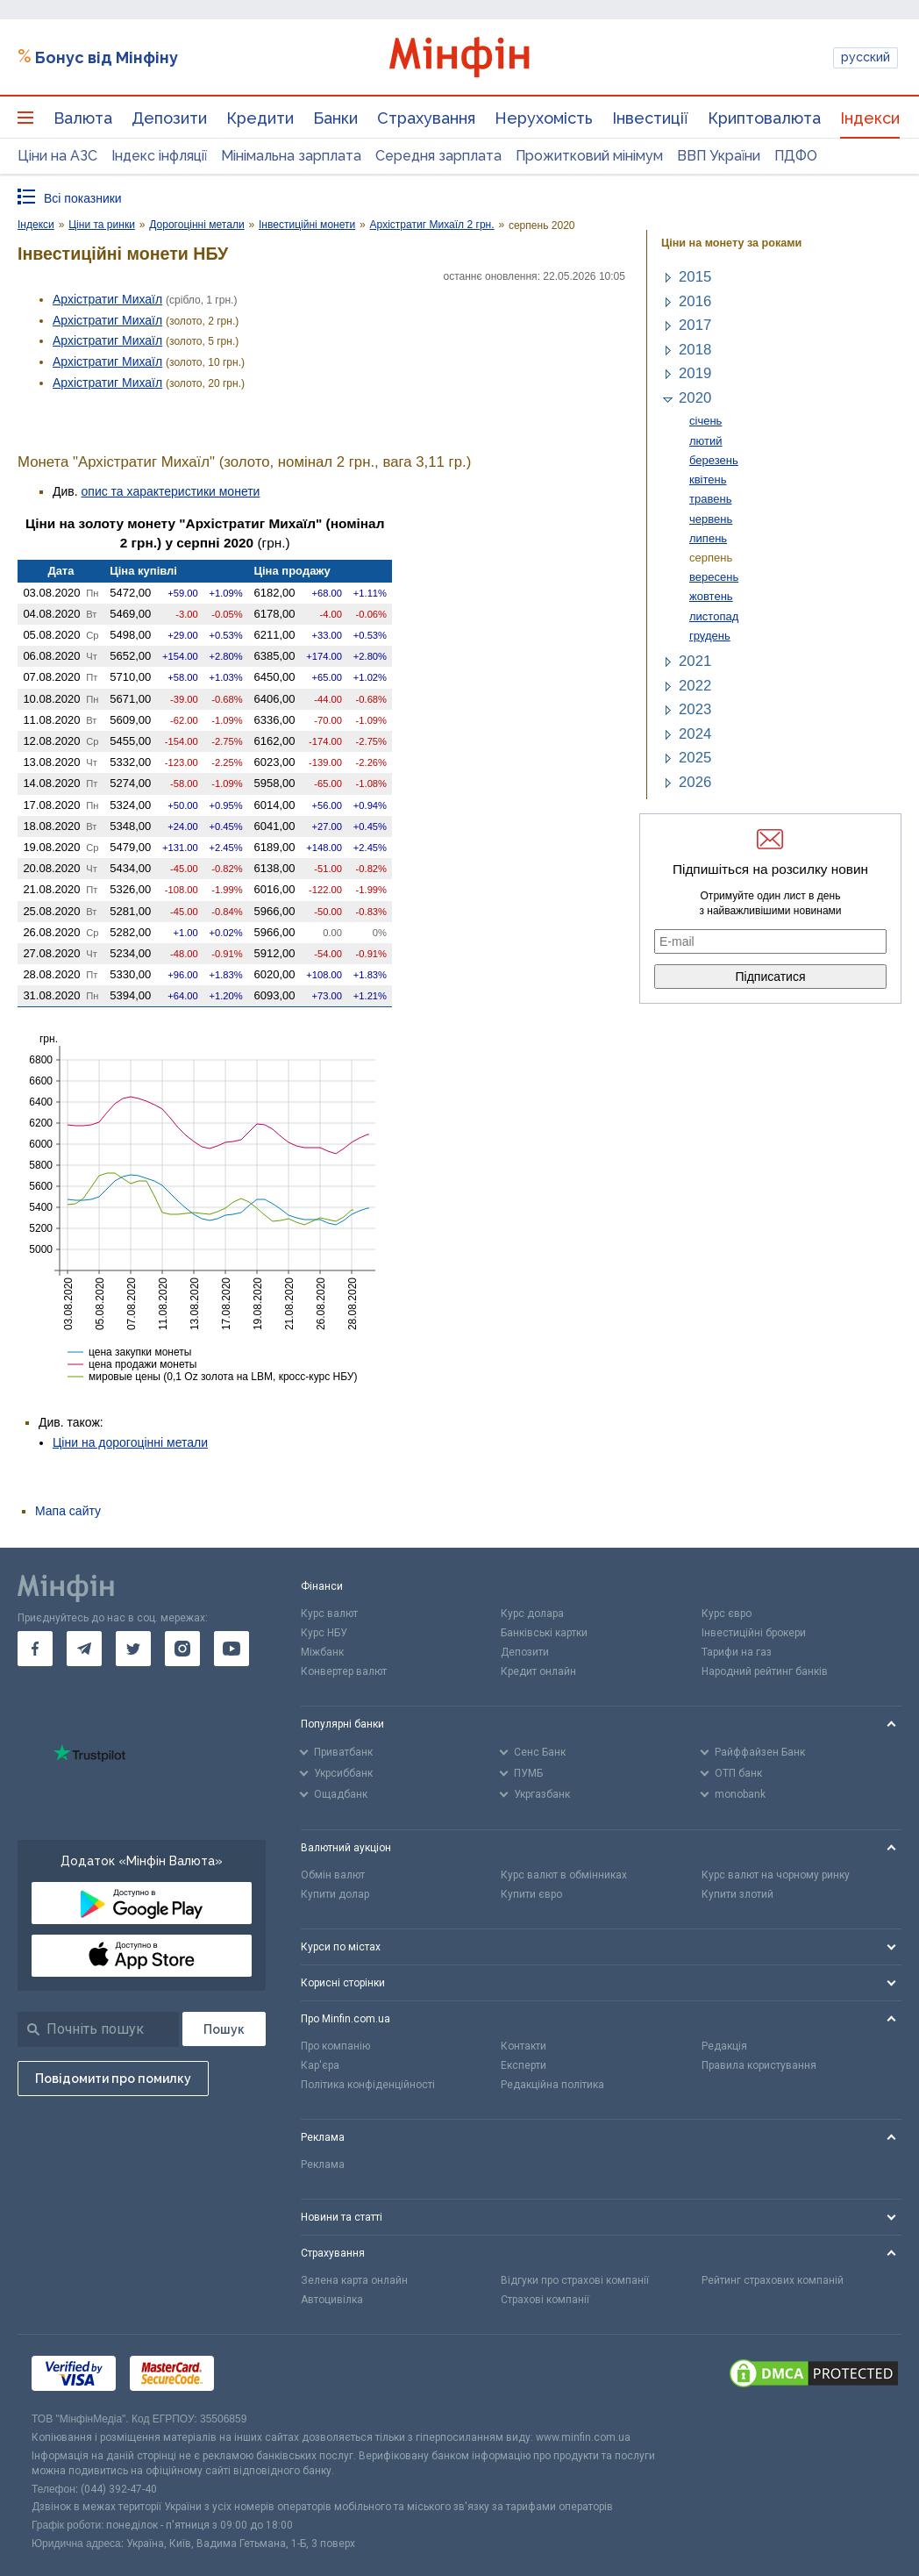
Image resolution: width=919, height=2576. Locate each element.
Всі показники (83, 198)
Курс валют (329, 1613)
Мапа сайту (68, 1511)
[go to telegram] (84, 1648)
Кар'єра (320, 2065)
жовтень (711, 596)
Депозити (169, 118)
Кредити (260, 118)
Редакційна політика (552, 2085)
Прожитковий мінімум (589, 155)
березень (713, 460)
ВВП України (718, 155)
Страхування (426, 118)
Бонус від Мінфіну (106, 57)
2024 (695, 734)
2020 (695, 398)
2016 (695, 301)
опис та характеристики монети (171, 491)
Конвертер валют (344, 1671)
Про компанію (335, 2046)
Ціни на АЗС (57, 155)
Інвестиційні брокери (754, 1633)
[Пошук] (224, 2029)
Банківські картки (544, 1633)
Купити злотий (737, 1894)
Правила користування (759, 2065)
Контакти (523, 2046)
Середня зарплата (438, 155)
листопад (713, 616)
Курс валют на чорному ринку (776, 1875)
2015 (695, 276)
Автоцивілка (332, 2299)
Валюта (82, 118)
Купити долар (335, 1894)
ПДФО (795, 155)
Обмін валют (333, 1875)
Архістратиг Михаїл (107, 299)
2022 (695, 685)
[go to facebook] (35, 1648)
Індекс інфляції (159, 155)
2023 (695, 709)
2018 (695, 349)
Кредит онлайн (538, 1671)
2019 (695, 373)
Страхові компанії (545, 2299)
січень (705, 420)
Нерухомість (544, 118)
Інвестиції (650, 118)
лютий (706, 440)
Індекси (870, 118)
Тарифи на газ (737, 1652)
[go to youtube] (231, 1648)
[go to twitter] (133, 1648)
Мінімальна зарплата (291, 155)
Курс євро (727, 1613)
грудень (709, 635)
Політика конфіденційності (368, 2085)
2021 (695, 661)
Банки (335, 118)
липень (708, 538)
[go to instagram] (182, 1648)
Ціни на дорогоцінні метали (130, 1442)
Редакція (724, 2046)
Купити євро (531, 1894)
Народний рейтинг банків (765, 1671)
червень (710, 519)
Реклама (323, 2164)
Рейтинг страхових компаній (773, 2280)
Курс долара (532, 1613)
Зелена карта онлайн (354, 2280)
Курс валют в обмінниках (564, 1875)
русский (865, 57)
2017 (695, 325)
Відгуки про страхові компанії (575, 2280)
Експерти (523, 2065)
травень (710, 498)
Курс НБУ (324, 1633)
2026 (695, 782)
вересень (713, 576)
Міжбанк (322, 1652)
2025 (695, 757)
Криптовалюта (764, 118)
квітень (708, 479)
